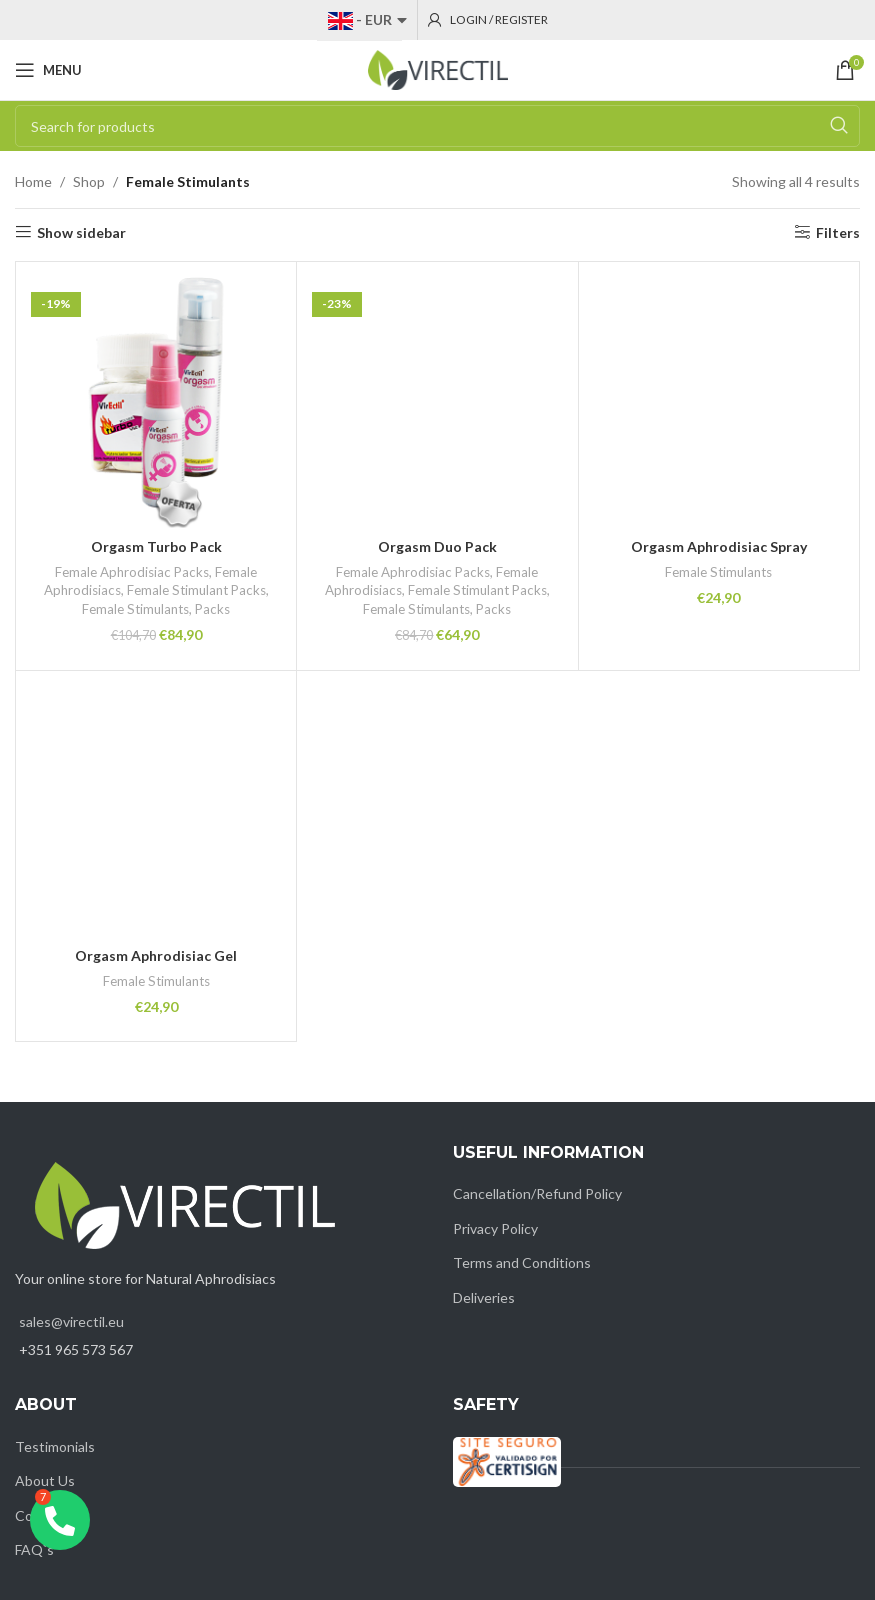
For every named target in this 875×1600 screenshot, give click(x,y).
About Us (45, 1480)
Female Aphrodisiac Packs (132, 572)
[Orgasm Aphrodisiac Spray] (719, 402)
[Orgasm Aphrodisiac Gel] (156, 811)
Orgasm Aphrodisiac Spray (719, 546)
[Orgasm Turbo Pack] (156, 402)
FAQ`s (34, 1549)
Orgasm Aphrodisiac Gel (156, 955)
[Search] (437, 126)
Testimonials (55, 1446)
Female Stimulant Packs (196, 590)
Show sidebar (81, 232)
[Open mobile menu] (48, 70)
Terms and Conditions (522, 1262)
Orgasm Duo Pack (437, 546)
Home (33, 181)
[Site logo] (438, 68)
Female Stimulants (135, 609)
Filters (838, 232)
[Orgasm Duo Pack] (437, 402)
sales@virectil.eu (71, 1321)
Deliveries (484, 1297)
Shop (89, 181)
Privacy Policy (495, 1228)
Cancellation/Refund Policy (537, 1193)
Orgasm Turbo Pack (156, 546)
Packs (212, 609)
